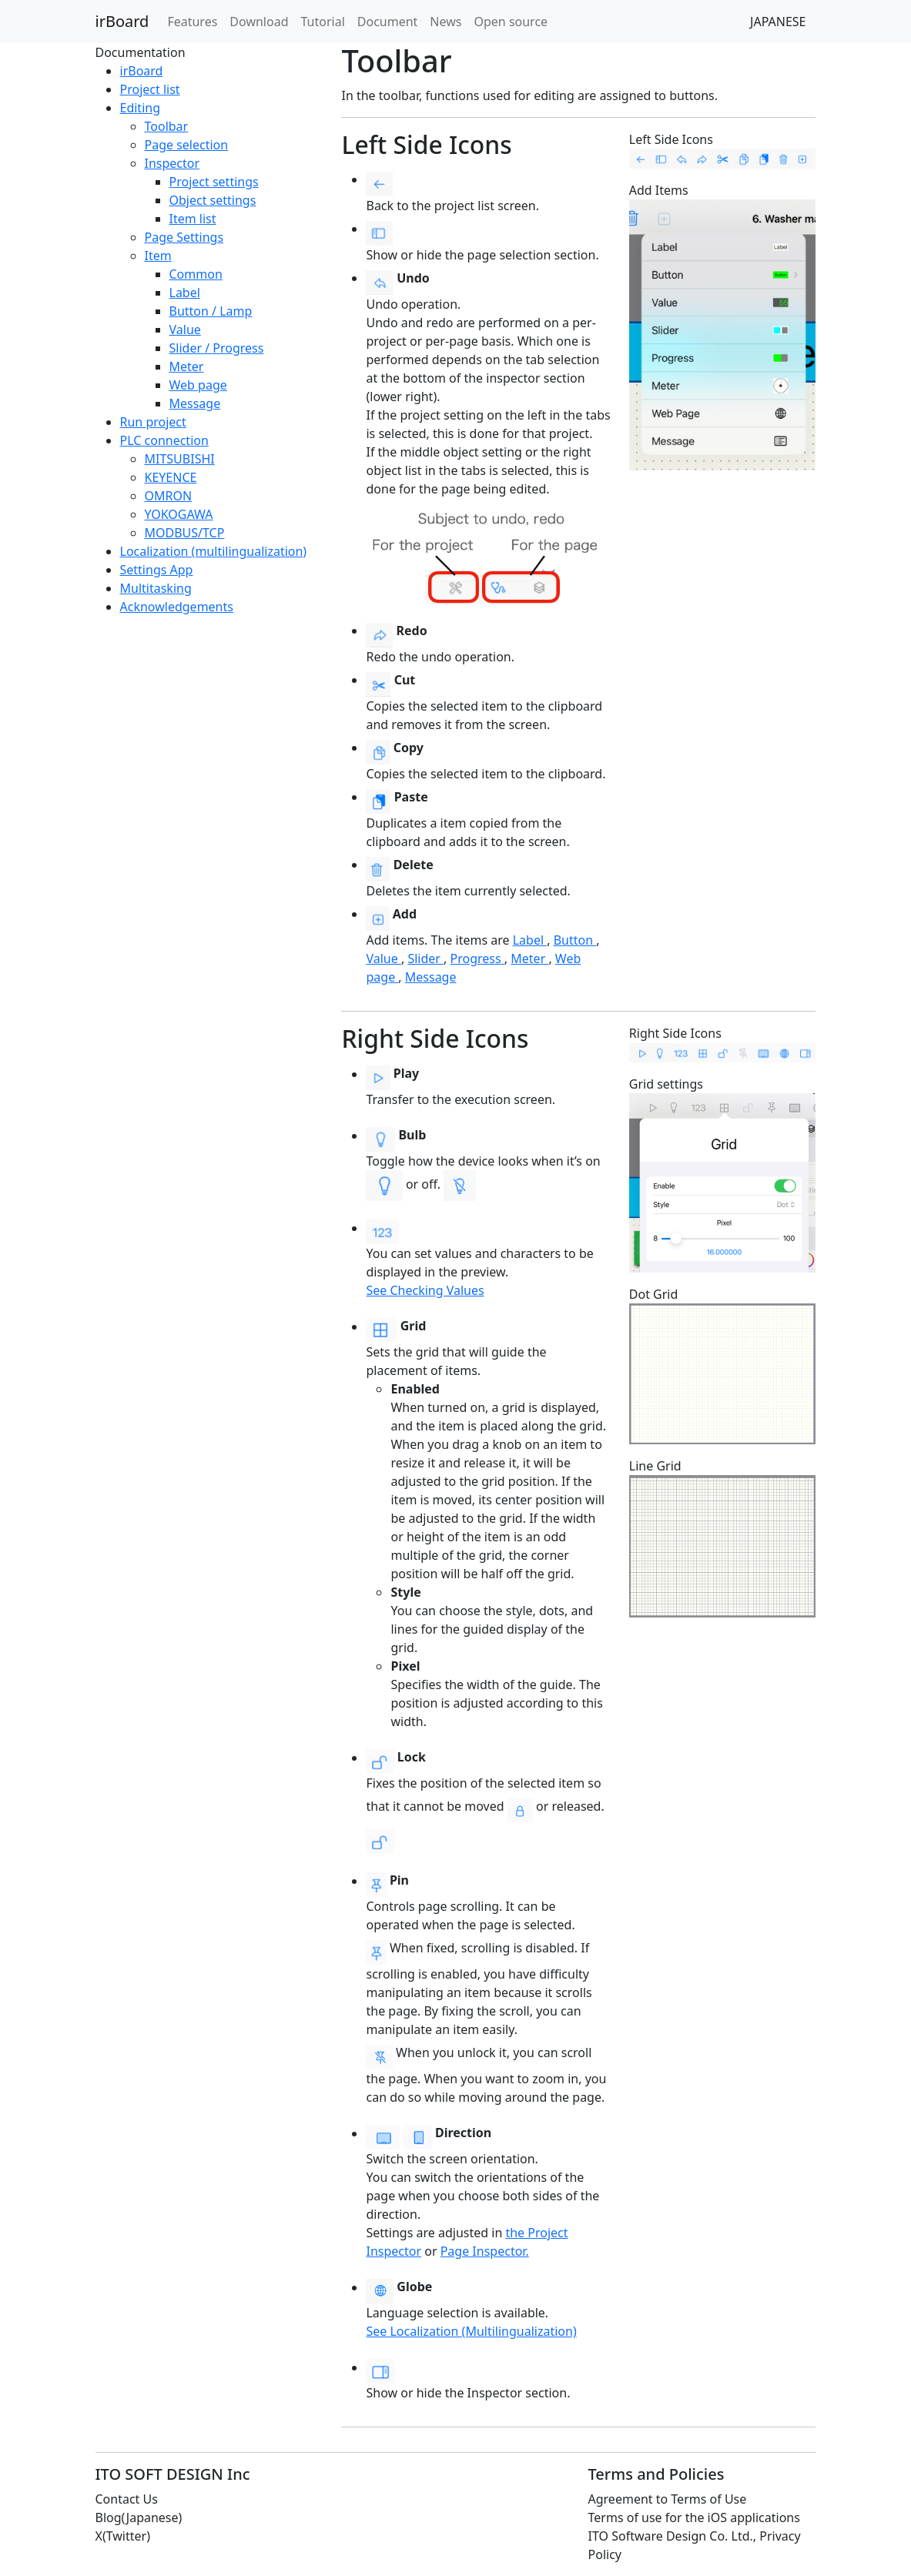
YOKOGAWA (179, 514)
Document (387, 21)
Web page (198, 384)
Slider (425, 958)
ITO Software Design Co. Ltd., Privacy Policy (694, 2545)
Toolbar (167, 126)
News (445, 21)
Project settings (214, 181)
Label (184, 292)
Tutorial (323, 21)
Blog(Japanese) (139, 2517)
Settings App (156, 569)
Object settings (212, 200)
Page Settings (184, 237)
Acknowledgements (176, 606)
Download (258, 21)
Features (192, 21)
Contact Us (126, 2499)
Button (575, 940)
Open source (511, 21)
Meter (186, 366)
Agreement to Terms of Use (667, 2499)
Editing (140, 107)
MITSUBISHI (180, 458)
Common (196, 274)
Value (185, 329)
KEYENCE (171, 477)
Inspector (172, 163)
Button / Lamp (211, 311)
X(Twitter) (122, 2535)
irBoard (122, 21)
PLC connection (164, 440)
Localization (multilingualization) (213, 551)
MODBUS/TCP (185, 532)
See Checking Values (425, 1290)
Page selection (187, 144)
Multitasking (156, 588)
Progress (477, 958)
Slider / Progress (216, 348)
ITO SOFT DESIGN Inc (172, 2474)
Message (195, 403)
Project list (150, 89)
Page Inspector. (484, 2251)
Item (158, 255)
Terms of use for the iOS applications (694, 2517)
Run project (153, 421)
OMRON (169, 495)
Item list (192, 218)
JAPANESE (777, 21)
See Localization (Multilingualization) (471, 2331)
